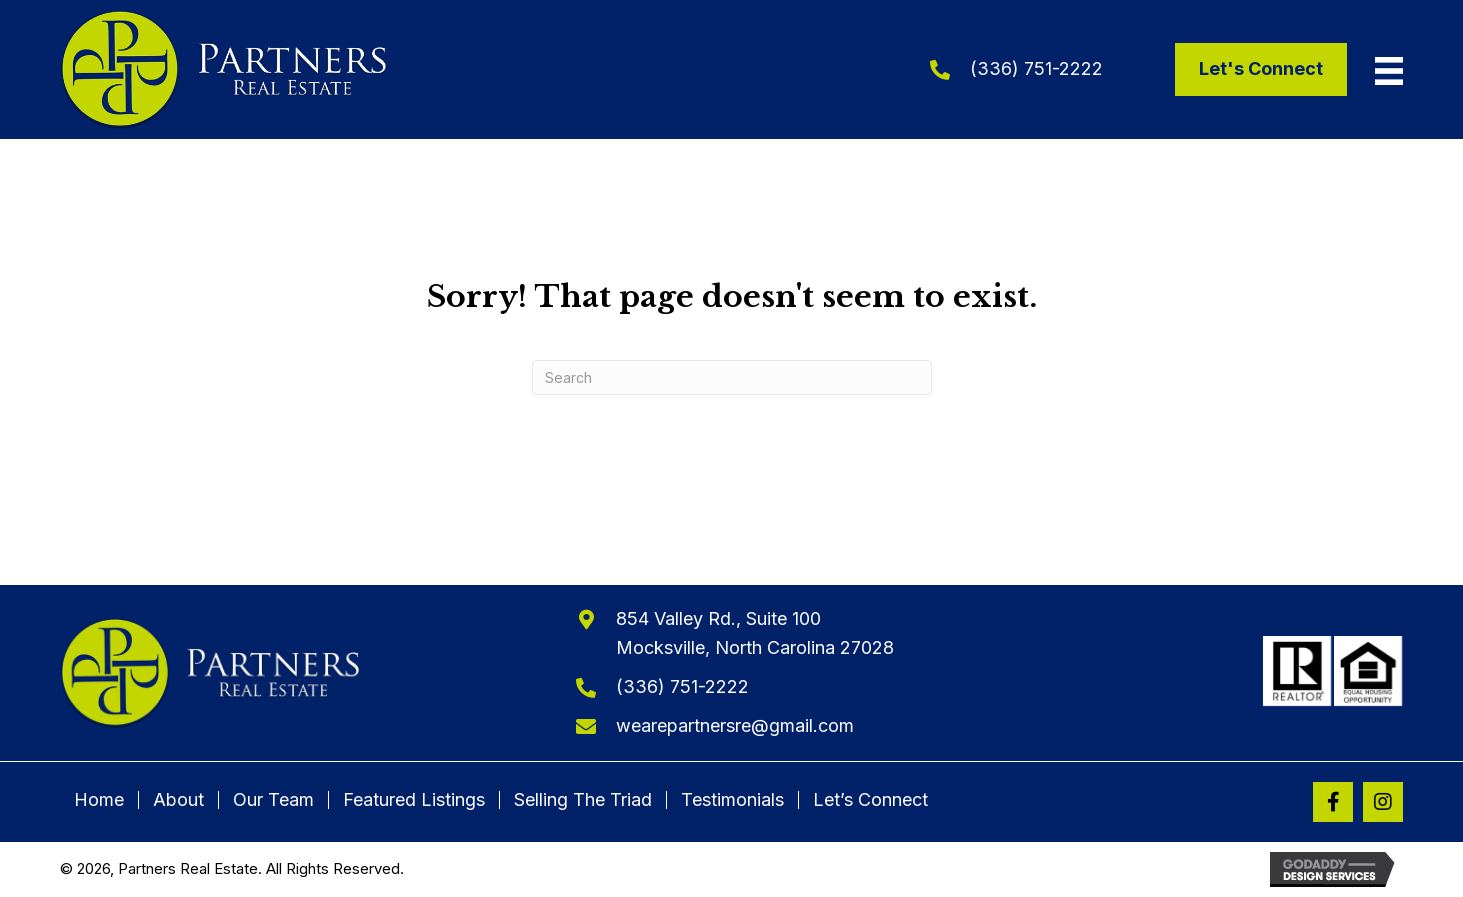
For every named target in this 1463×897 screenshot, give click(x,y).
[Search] (732, 377)
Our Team (273, 800)
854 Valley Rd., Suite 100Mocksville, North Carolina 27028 (755, 633)
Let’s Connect (870, 800)
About (178, 800)
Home (99, 800)
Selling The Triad (583, 800)
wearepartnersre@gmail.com (735, 725)
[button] (1333, 802)
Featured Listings (414, 800)
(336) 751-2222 (1036, 68)
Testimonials (732, 800)
